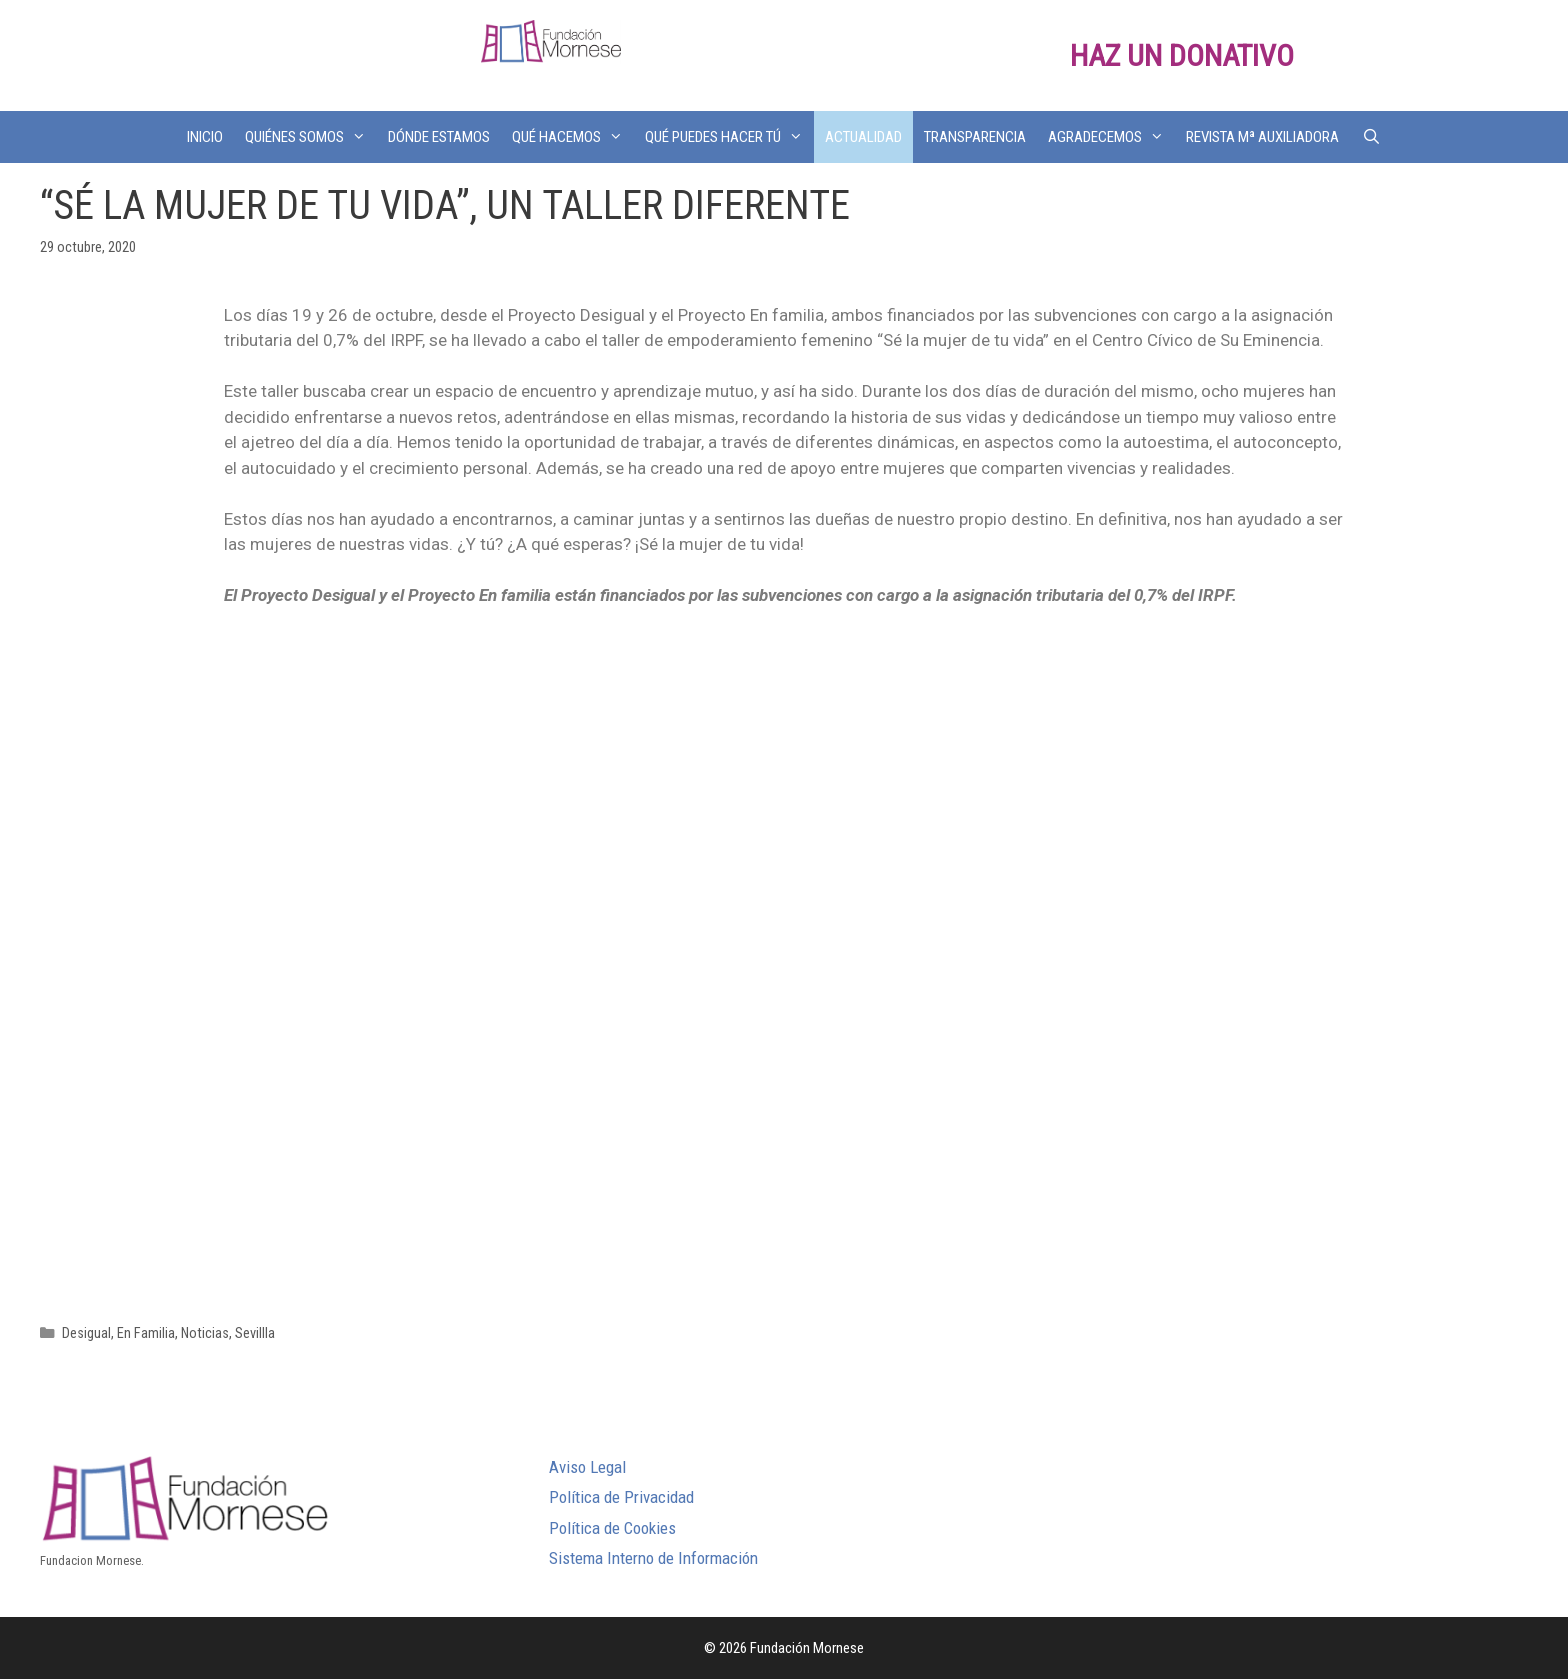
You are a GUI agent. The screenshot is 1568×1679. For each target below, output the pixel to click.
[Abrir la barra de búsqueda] (1370, 137)
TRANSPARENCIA (975, 137)
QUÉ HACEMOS (573, 137)
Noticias (205, 1333)
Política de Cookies (612, 1528)
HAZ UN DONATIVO (1182, 55)
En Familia (146, 1333)
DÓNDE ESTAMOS (439, 137)
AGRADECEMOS (1111, 137)
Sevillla (255, 1333)
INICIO (205, 137)
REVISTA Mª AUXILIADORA (1262, 137)
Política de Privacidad (621, 1497)
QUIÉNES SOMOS (311, 137)
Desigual (86, 1333)
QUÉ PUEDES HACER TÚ (729, 137)
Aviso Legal (587, 1467)
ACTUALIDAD (863, 137)
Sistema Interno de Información (653, 1558)
